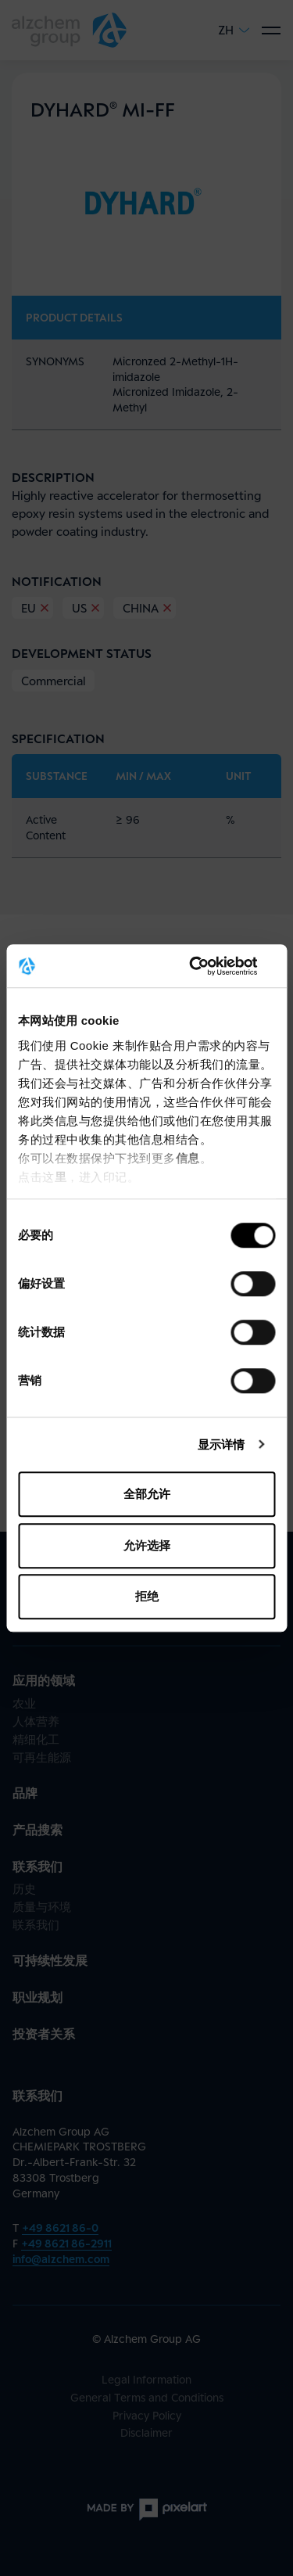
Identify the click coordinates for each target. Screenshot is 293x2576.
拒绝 (147, 1596)
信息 (188, 1158)
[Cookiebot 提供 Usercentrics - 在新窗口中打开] (208, 966)
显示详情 (221, 1444)
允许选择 (146, 1545)
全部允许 (146, 1493)
